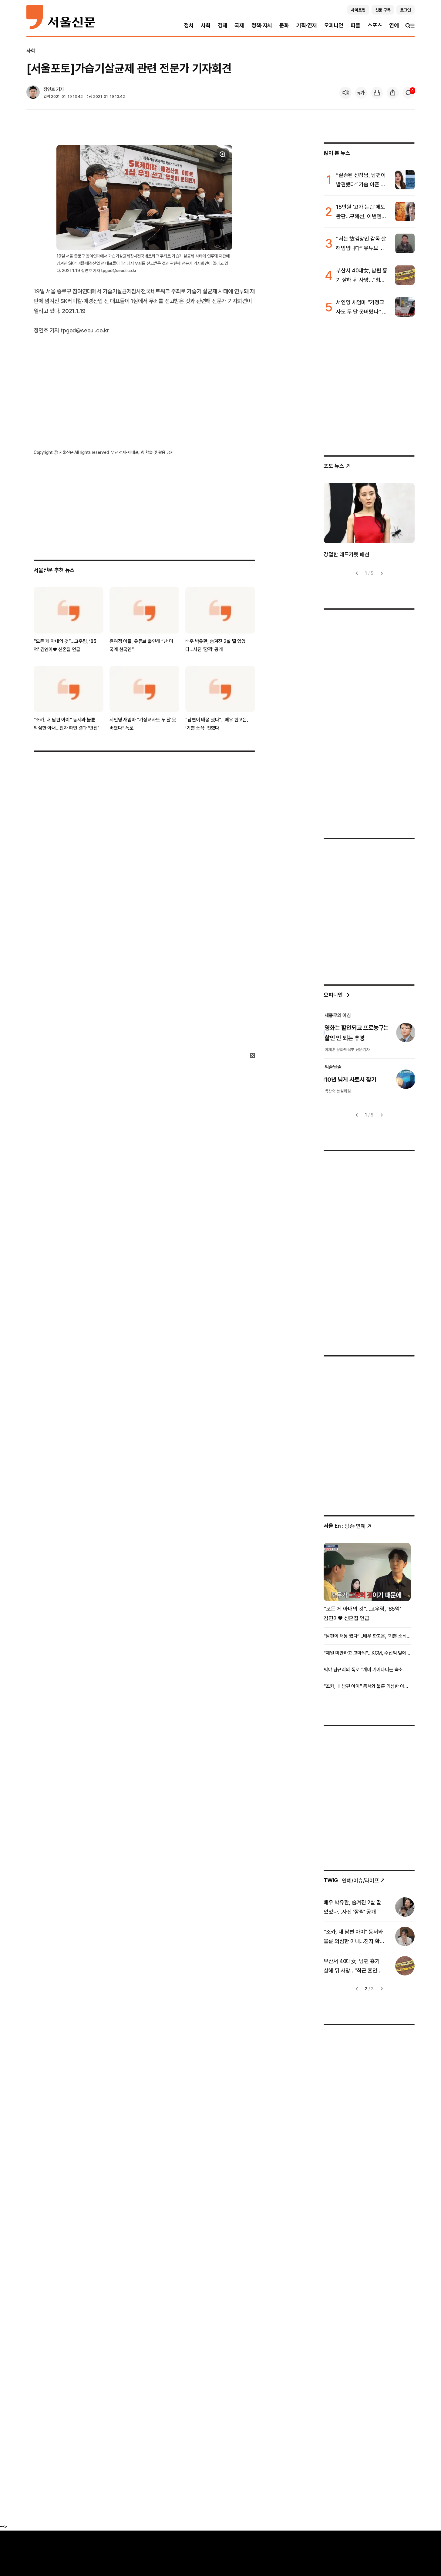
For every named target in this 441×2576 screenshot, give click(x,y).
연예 (394, 25)
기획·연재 (306, 25)
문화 (284, 25)
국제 (239, 25)
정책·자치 (261, 25)
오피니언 (333, 25)
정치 (189, 25)
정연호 (49, 89)
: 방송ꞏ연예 (348, 1526)
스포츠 (375, 25)
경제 (222, 25)
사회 (205, 25)
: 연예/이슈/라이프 (354, 1880)
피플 (355, 25)
